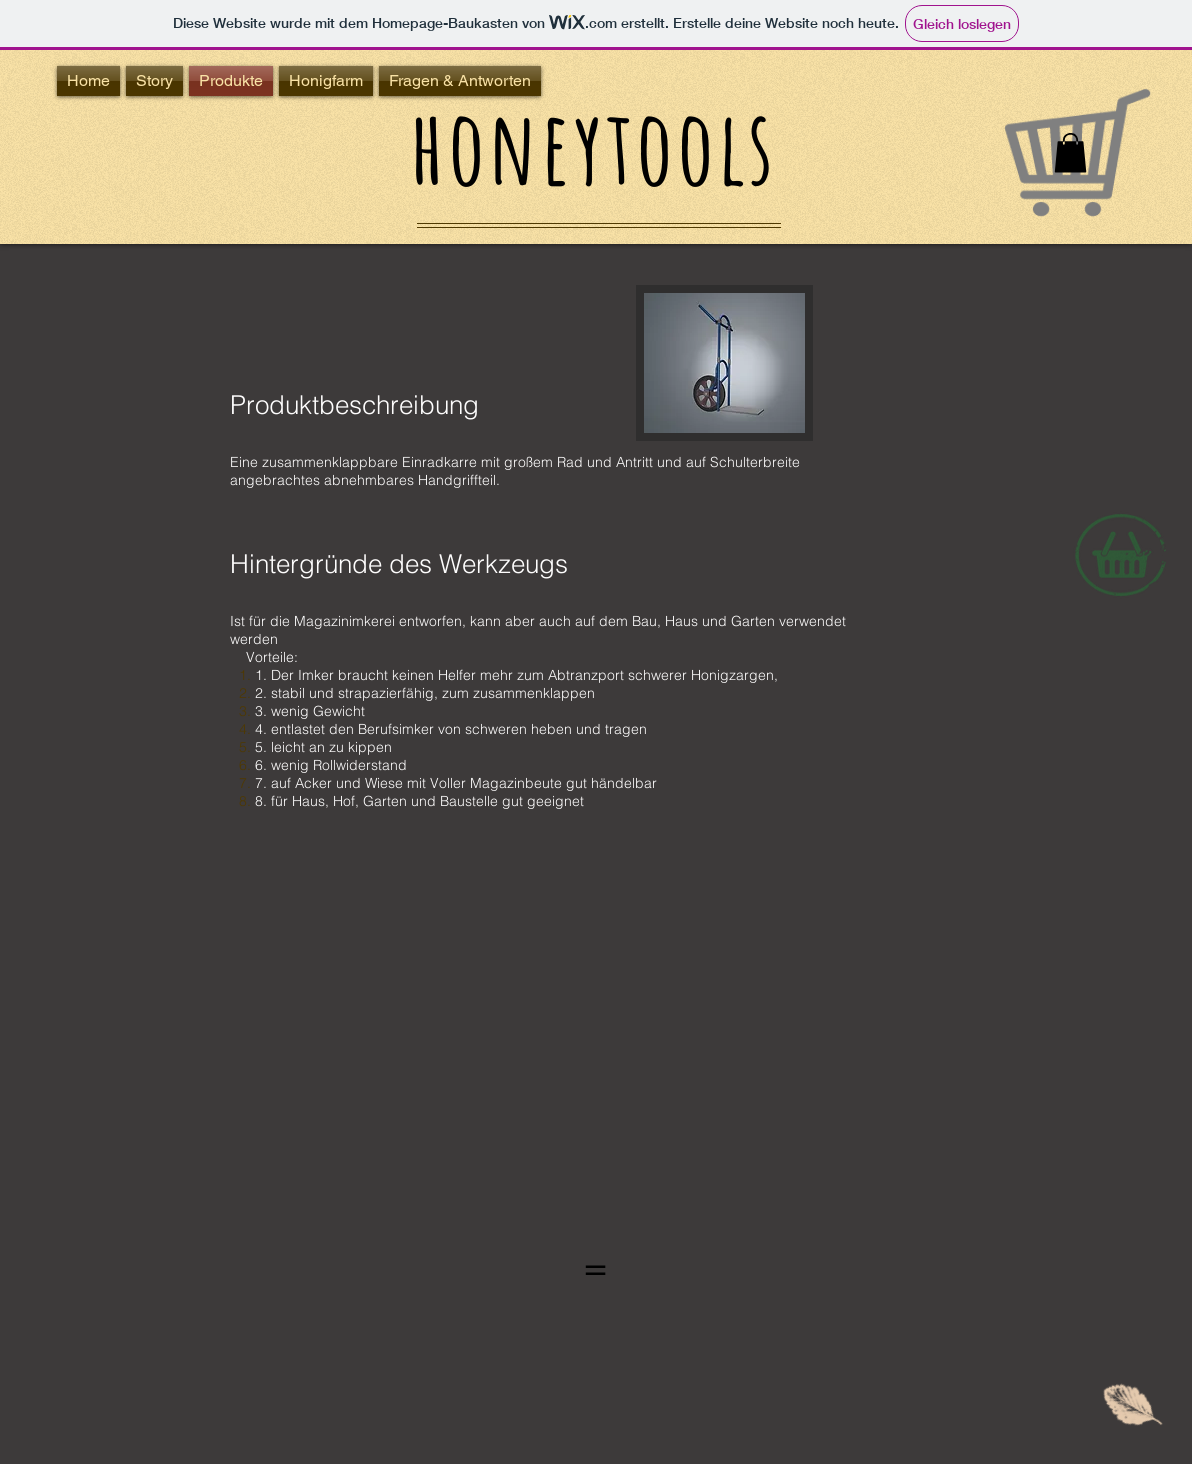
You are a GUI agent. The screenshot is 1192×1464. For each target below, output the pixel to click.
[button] (1070, 152)
